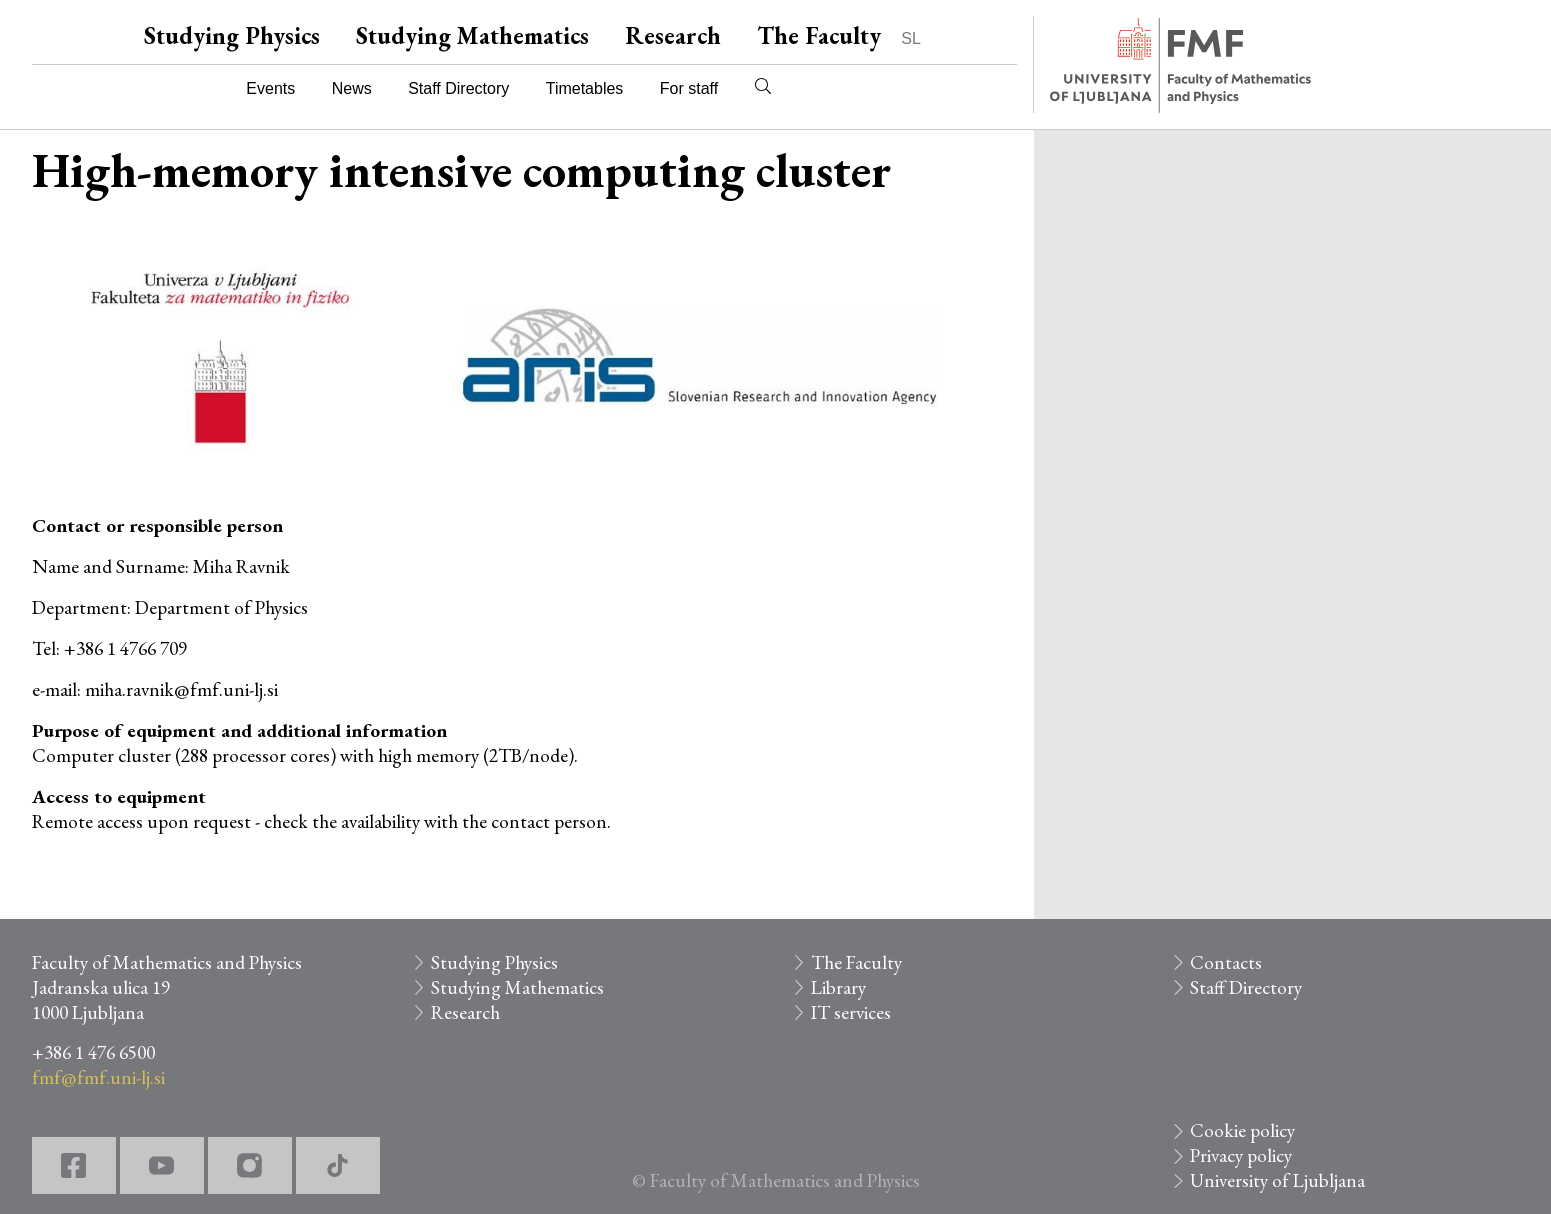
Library (838, 987)
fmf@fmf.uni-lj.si (98, 1077)
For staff (689, 88)
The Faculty (819, 35)
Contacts (1226, 962)
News (352, 88)
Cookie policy (1242, 1130)
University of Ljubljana (1277, 1180)
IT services (851, 1012)
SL (911, 38)
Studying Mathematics (472, 35)
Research (673, 35)
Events (270, 88)
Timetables (585, 88)
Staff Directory (458, 88)
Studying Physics (232, 35)
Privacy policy (1241, 1155)
